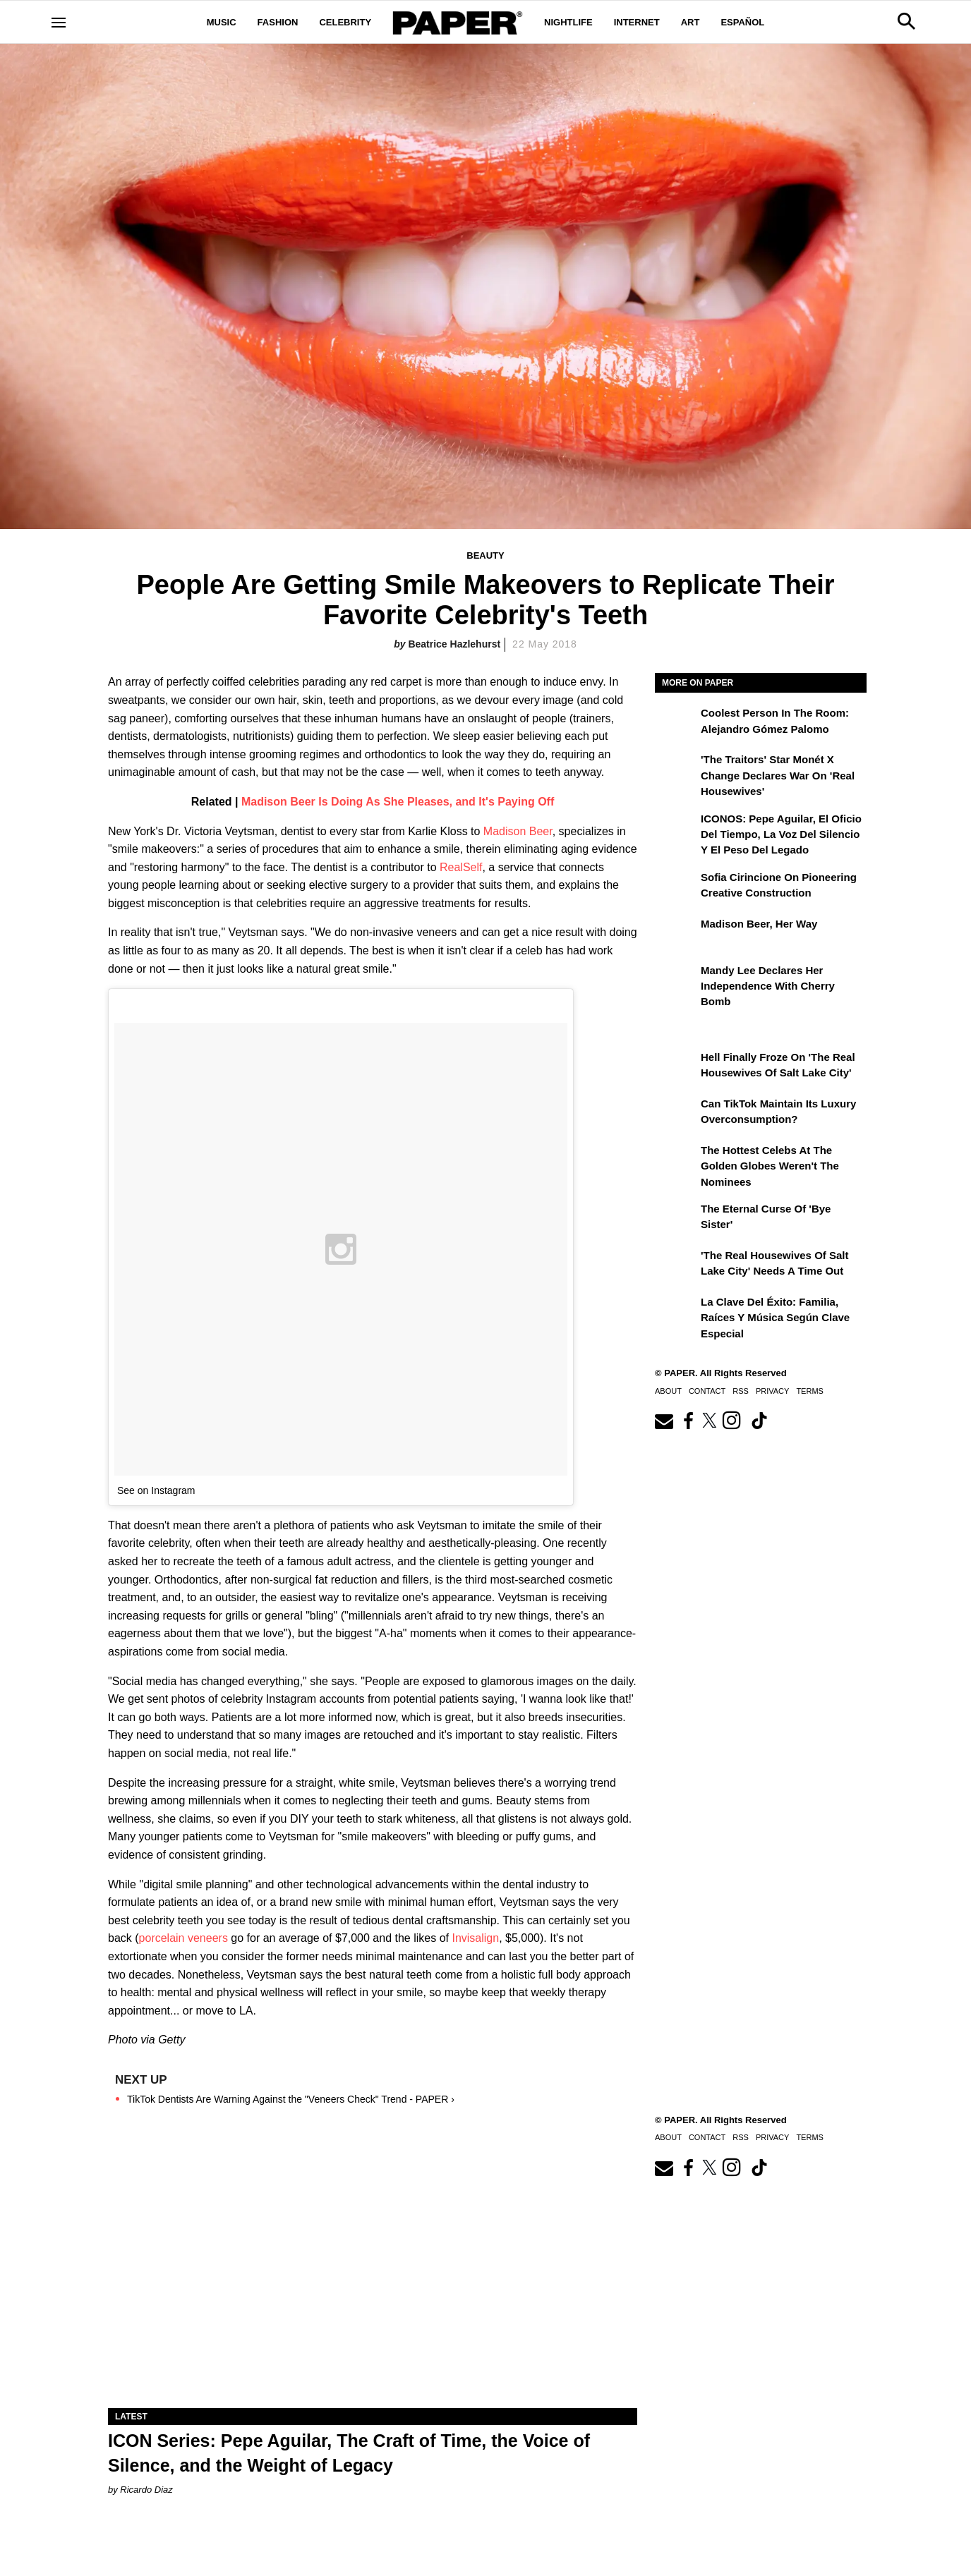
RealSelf (461, 867)
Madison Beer (518, 831)
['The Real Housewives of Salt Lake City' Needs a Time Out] (676, 1265)
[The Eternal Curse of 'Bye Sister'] (676, 1219)
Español (742, 22)
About (668, 1391)
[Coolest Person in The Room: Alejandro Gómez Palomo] (676, 723)
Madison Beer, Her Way (759, 924)
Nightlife (568, 22)
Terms (810, 1391)
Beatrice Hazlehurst (454, 644)
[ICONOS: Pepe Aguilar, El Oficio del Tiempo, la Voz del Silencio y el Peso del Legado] (676, 828)
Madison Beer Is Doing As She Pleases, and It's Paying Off (397, 802)
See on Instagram (156, 1490)
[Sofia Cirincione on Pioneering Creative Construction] (676, 887)
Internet (637, 22)
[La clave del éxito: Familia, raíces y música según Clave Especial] (676, 1312)
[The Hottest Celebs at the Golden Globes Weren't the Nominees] (676, 1160)
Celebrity (345, 22)
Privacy (772, 1391)
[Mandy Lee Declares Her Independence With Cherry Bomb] (676, 980)
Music (221, 22)
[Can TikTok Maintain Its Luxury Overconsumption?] (676, 1113)
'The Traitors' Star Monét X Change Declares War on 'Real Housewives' (778, 775)
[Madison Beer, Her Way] (676, 934)
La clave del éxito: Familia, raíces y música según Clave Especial (775, 1317)
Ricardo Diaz (146, 2489)
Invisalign (475, 1938)
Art (690, 22)
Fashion (278, 22)
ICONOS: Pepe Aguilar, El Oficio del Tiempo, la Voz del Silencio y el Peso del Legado (781, 834)
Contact (707, 1391)
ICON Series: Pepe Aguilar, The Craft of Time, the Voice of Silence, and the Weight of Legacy (349, 2453)
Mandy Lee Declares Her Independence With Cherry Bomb (768, 986)
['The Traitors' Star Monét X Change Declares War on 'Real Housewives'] (676, 769)
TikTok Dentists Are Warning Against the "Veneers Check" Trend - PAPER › (290, 2099)
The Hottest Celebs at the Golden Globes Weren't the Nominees (770, 1166)
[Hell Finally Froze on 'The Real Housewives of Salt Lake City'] (676, 1067)
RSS (740, 1391)
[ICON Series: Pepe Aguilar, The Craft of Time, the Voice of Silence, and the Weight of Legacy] (372, 2276)
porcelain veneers (183, 1938)
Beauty (485, 555)
